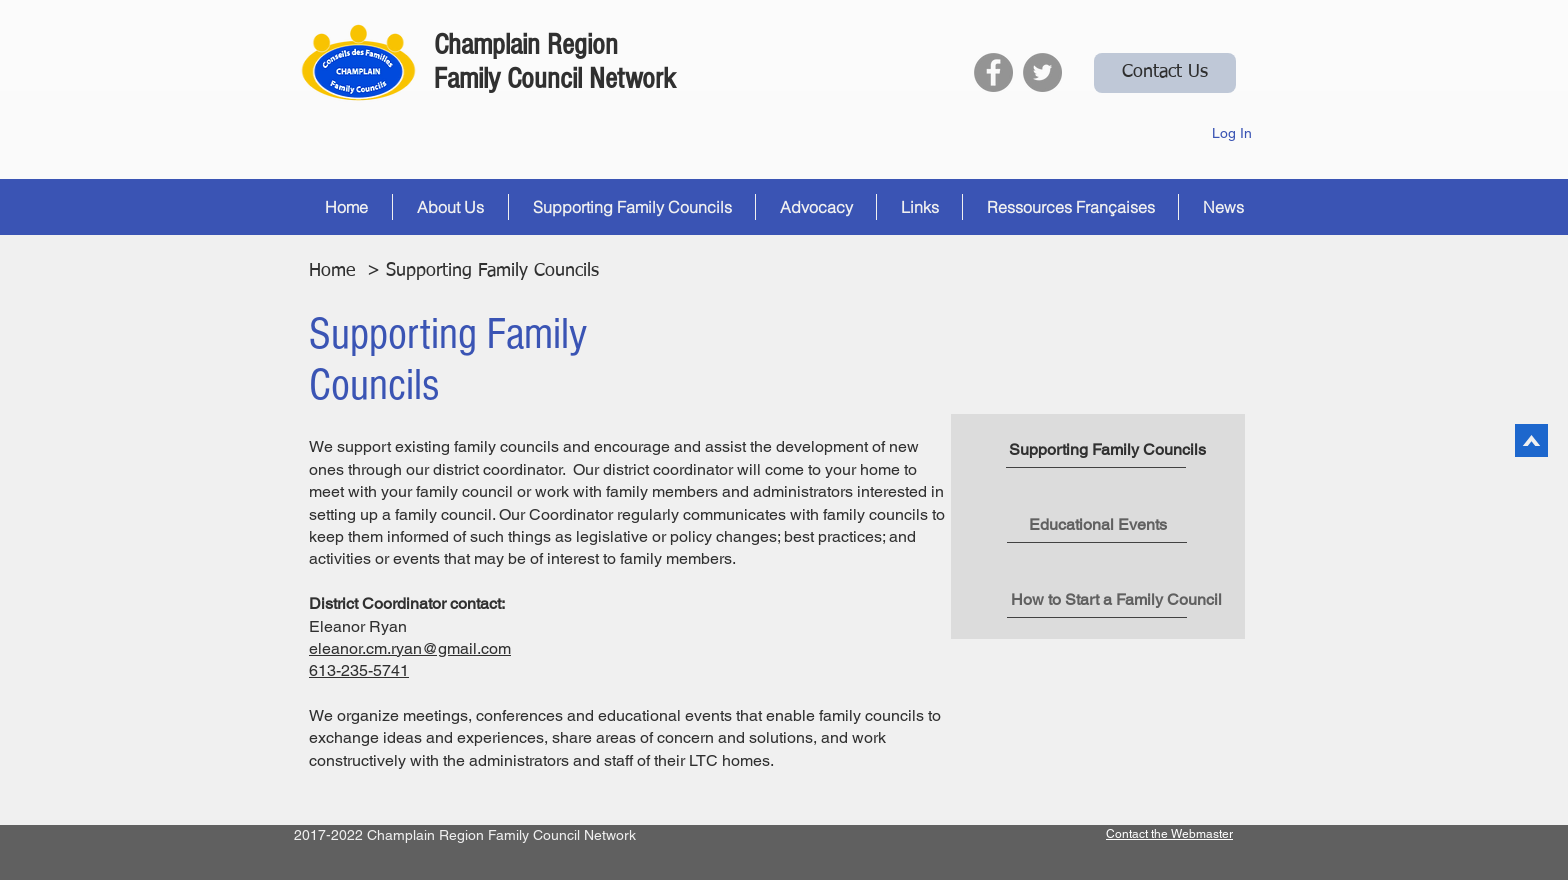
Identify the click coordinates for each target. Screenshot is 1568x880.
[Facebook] (993, 72)
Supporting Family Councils (495, 271)
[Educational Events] (1097, 525)
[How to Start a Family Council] (1116, 600)
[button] (450, 207)
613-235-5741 (359, 670)
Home (332, 271)
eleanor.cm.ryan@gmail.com (410, 648)
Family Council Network (555, 79)
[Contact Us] (1165, 73)
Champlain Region (526, 45)
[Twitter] (1042, 72)
